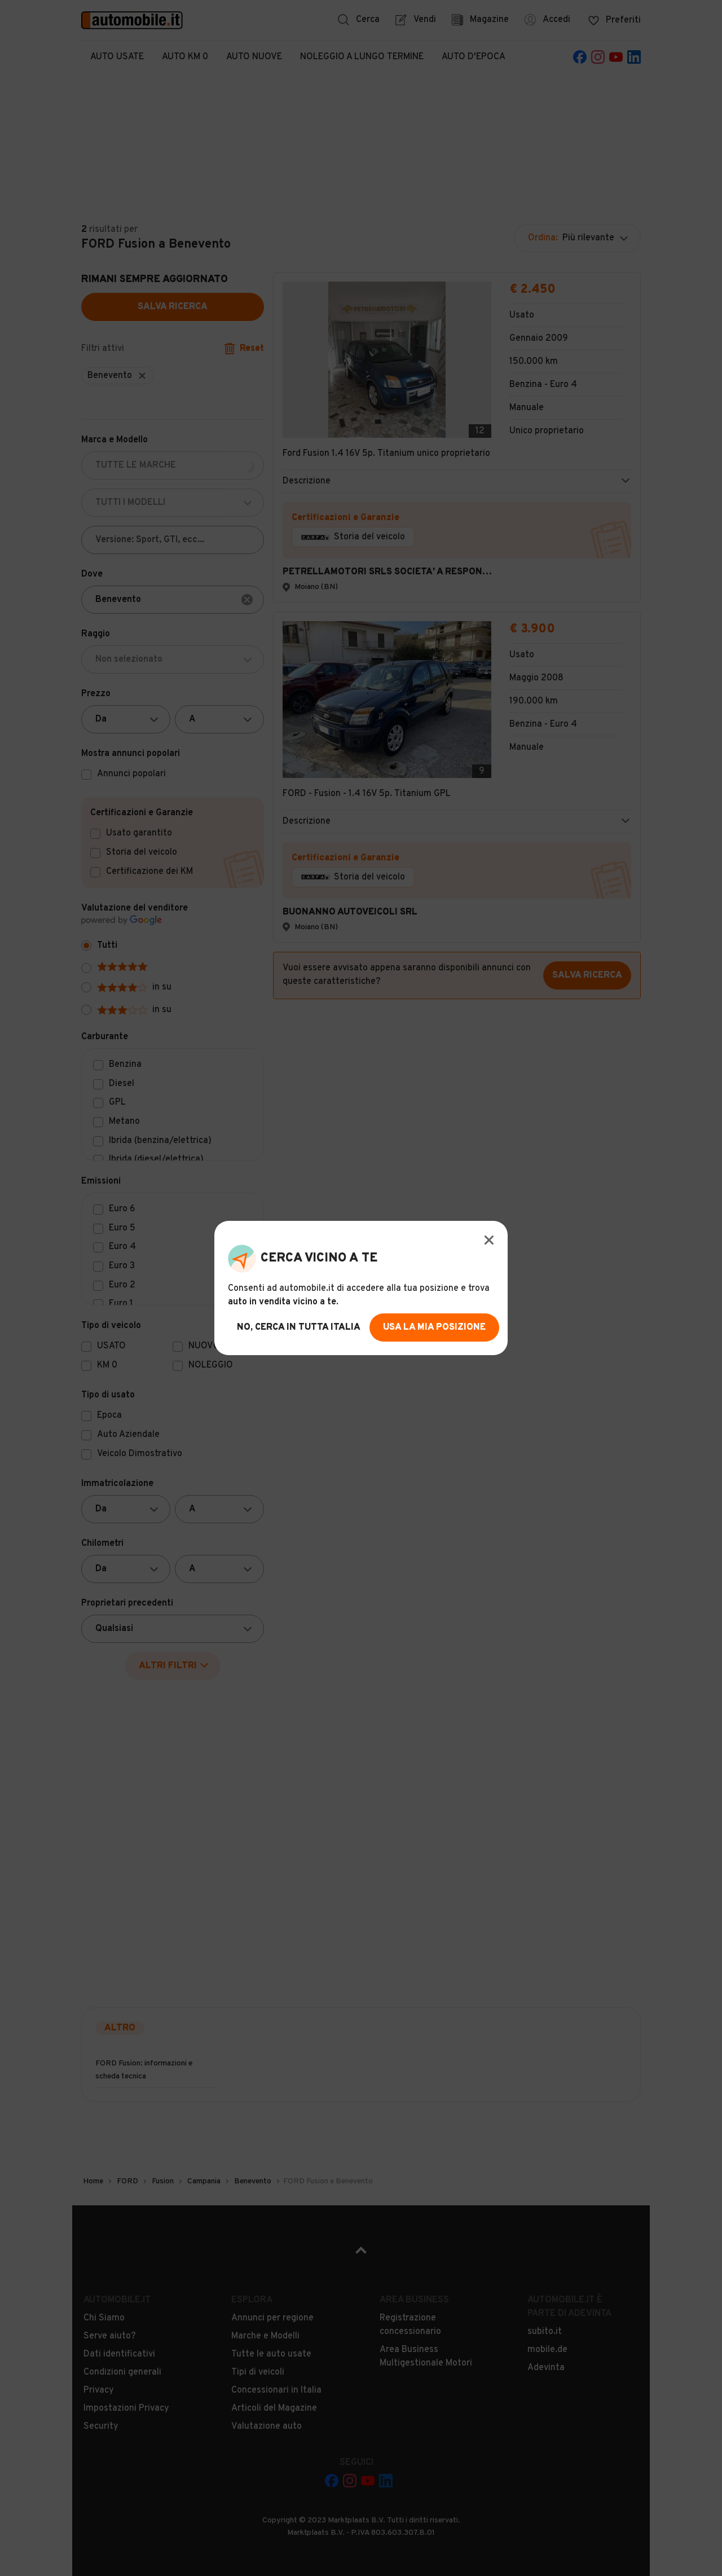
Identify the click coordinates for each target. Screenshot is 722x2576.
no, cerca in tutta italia (298, 1327)
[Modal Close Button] (489, 1240)
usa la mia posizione (434, 1327)
